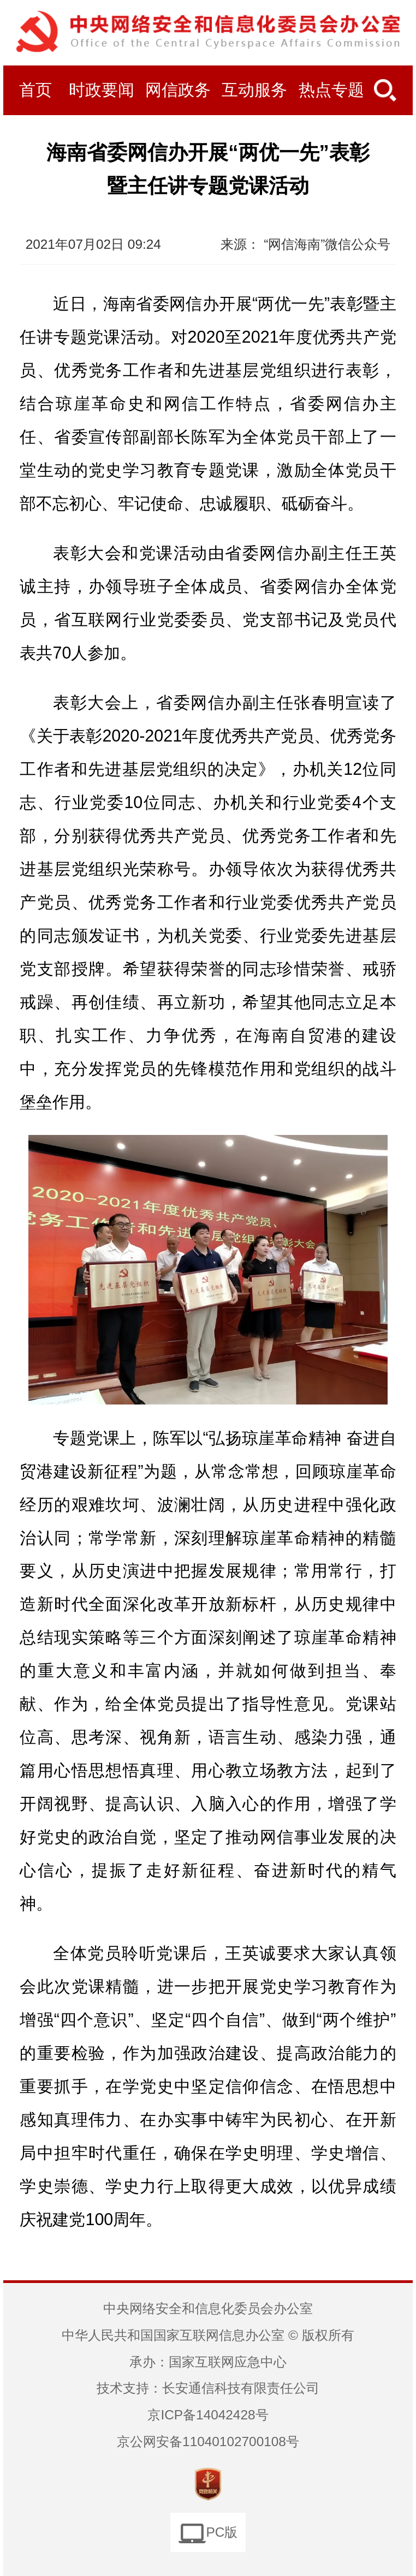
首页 (35, 90)
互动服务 (254, 90)
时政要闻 (101, 90)
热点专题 (331, 90)
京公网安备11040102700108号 (208, 2441)
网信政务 (178, 90)
